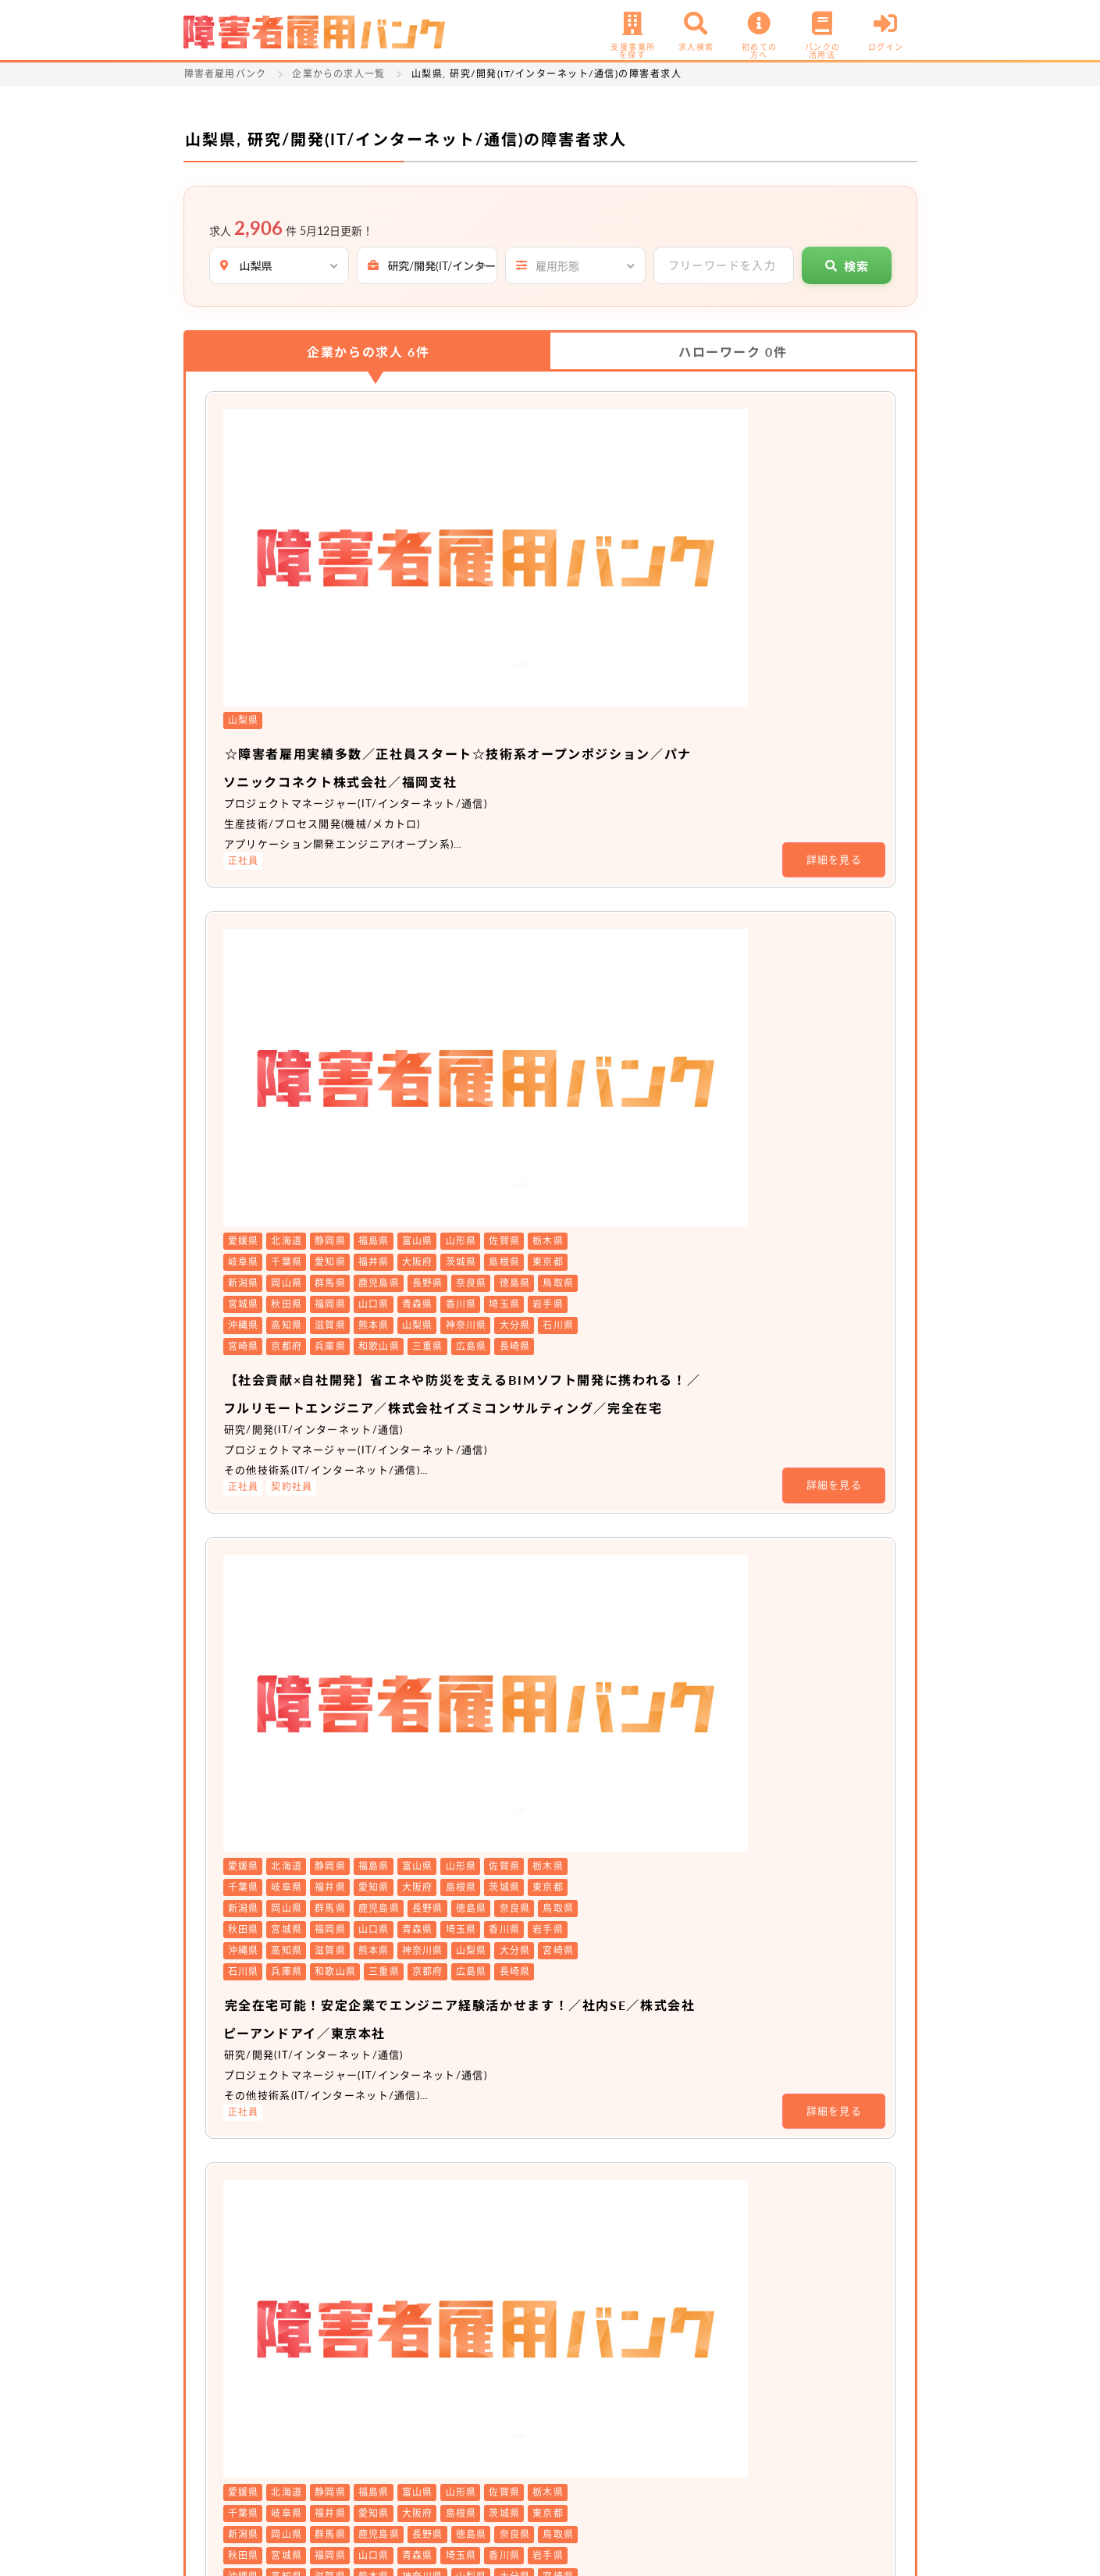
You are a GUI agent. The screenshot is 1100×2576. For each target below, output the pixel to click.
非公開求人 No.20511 (484, 1445)
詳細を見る (834, 556)
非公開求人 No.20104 (484, 1739)
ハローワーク (732, 351)
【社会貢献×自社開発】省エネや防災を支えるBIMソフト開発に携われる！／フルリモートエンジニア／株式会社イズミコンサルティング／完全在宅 (634, 800)
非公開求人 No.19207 (484, 1928)
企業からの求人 (368, 351)
